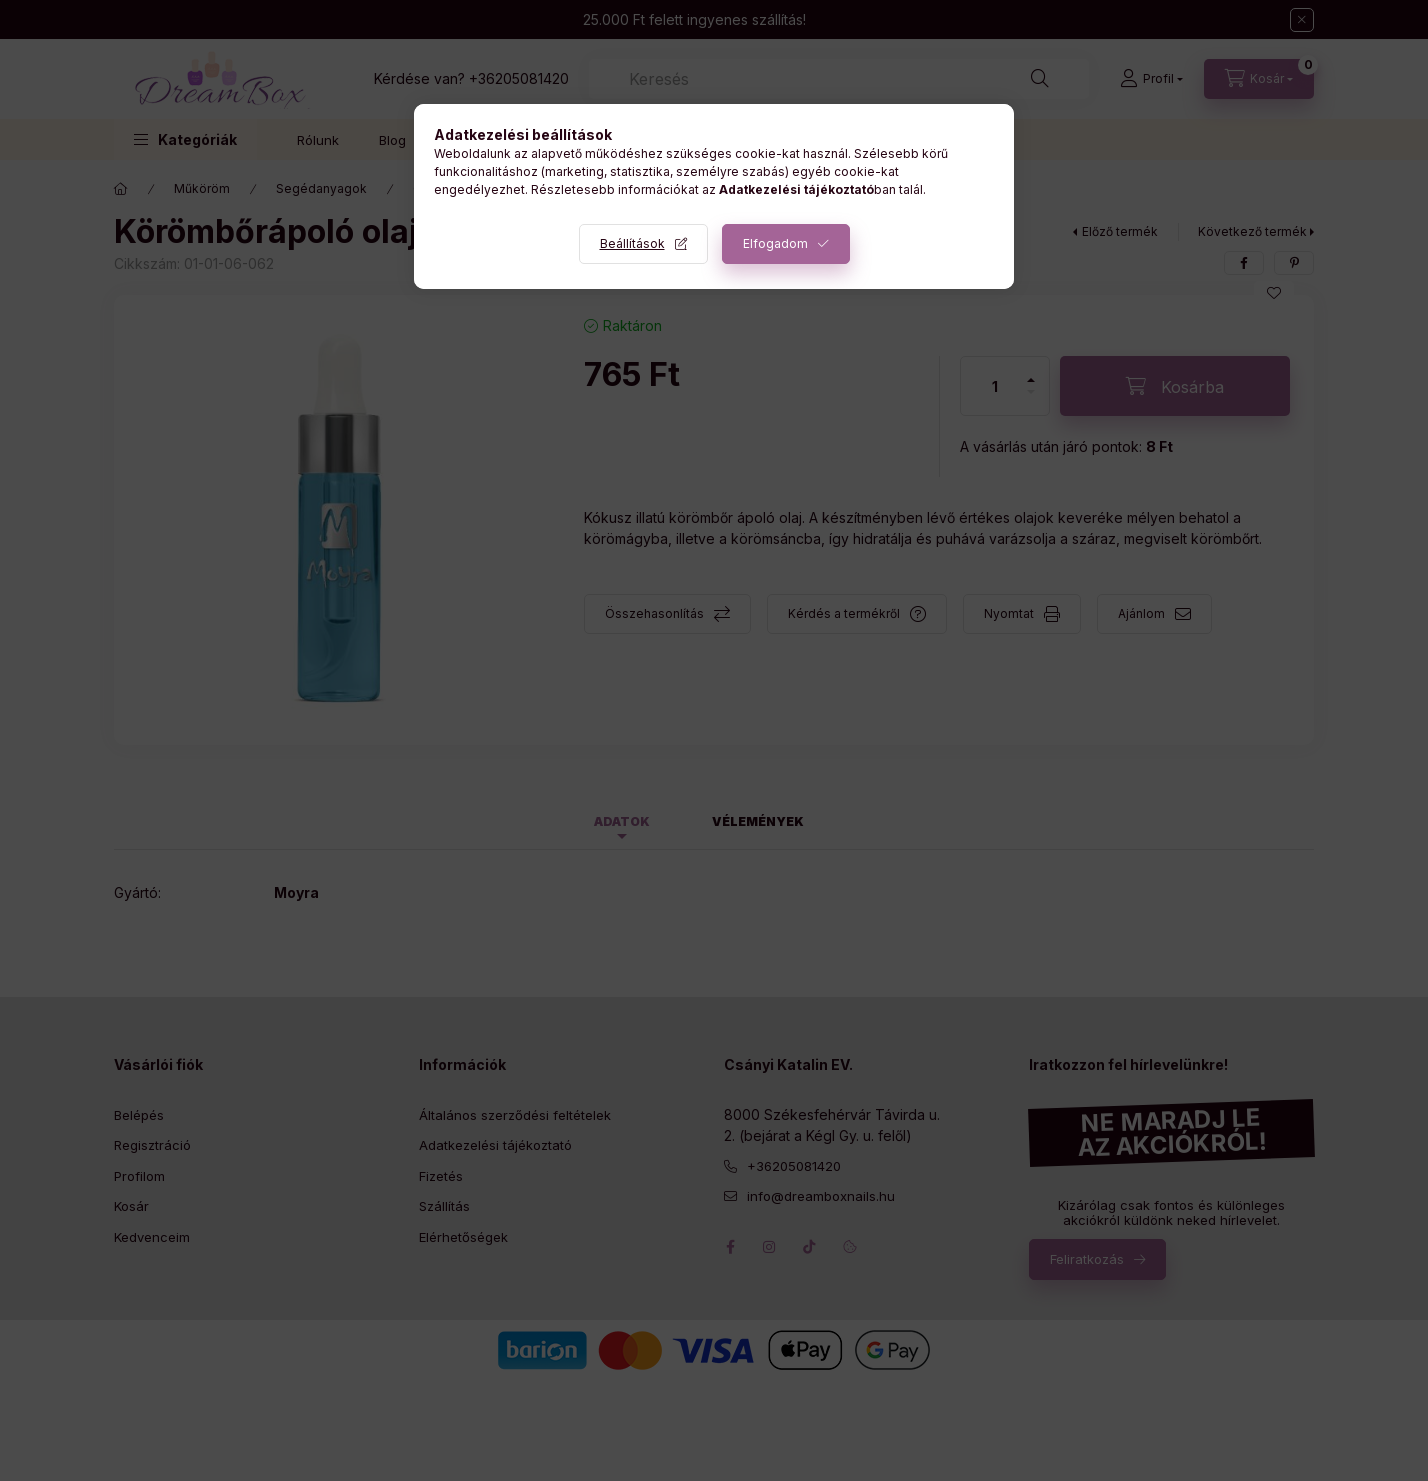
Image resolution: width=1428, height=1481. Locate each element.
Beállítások (632, 243)
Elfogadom (775, 243)
